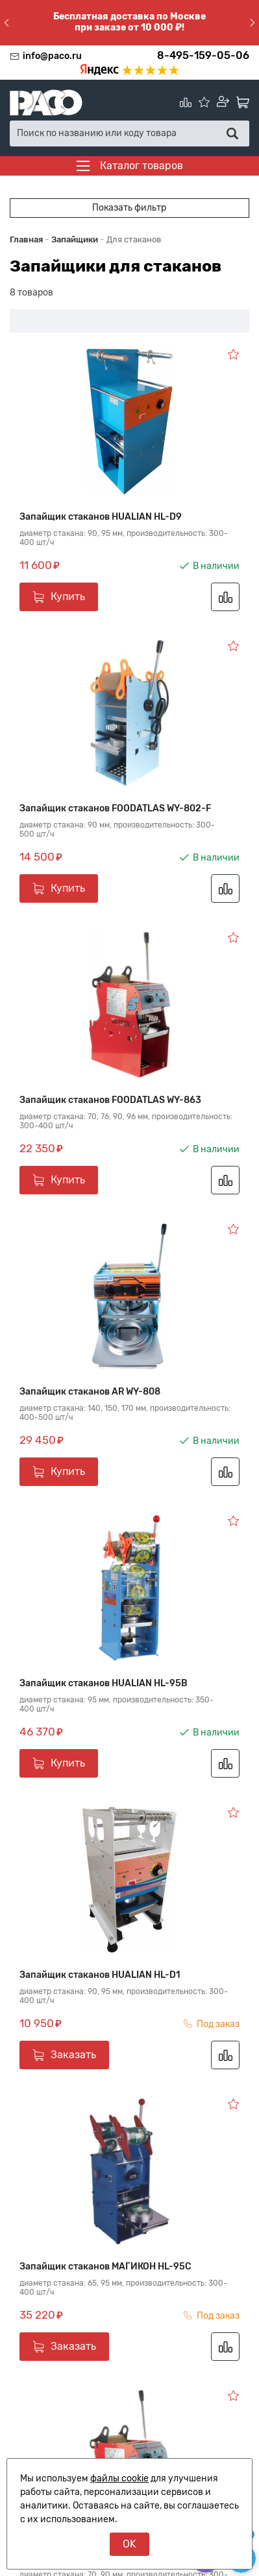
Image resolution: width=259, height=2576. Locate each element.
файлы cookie (119, 2478)
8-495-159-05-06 (203, 55)
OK (129, 2544)
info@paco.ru (52, 56)
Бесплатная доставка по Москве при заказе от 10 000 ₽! (129, 22)
